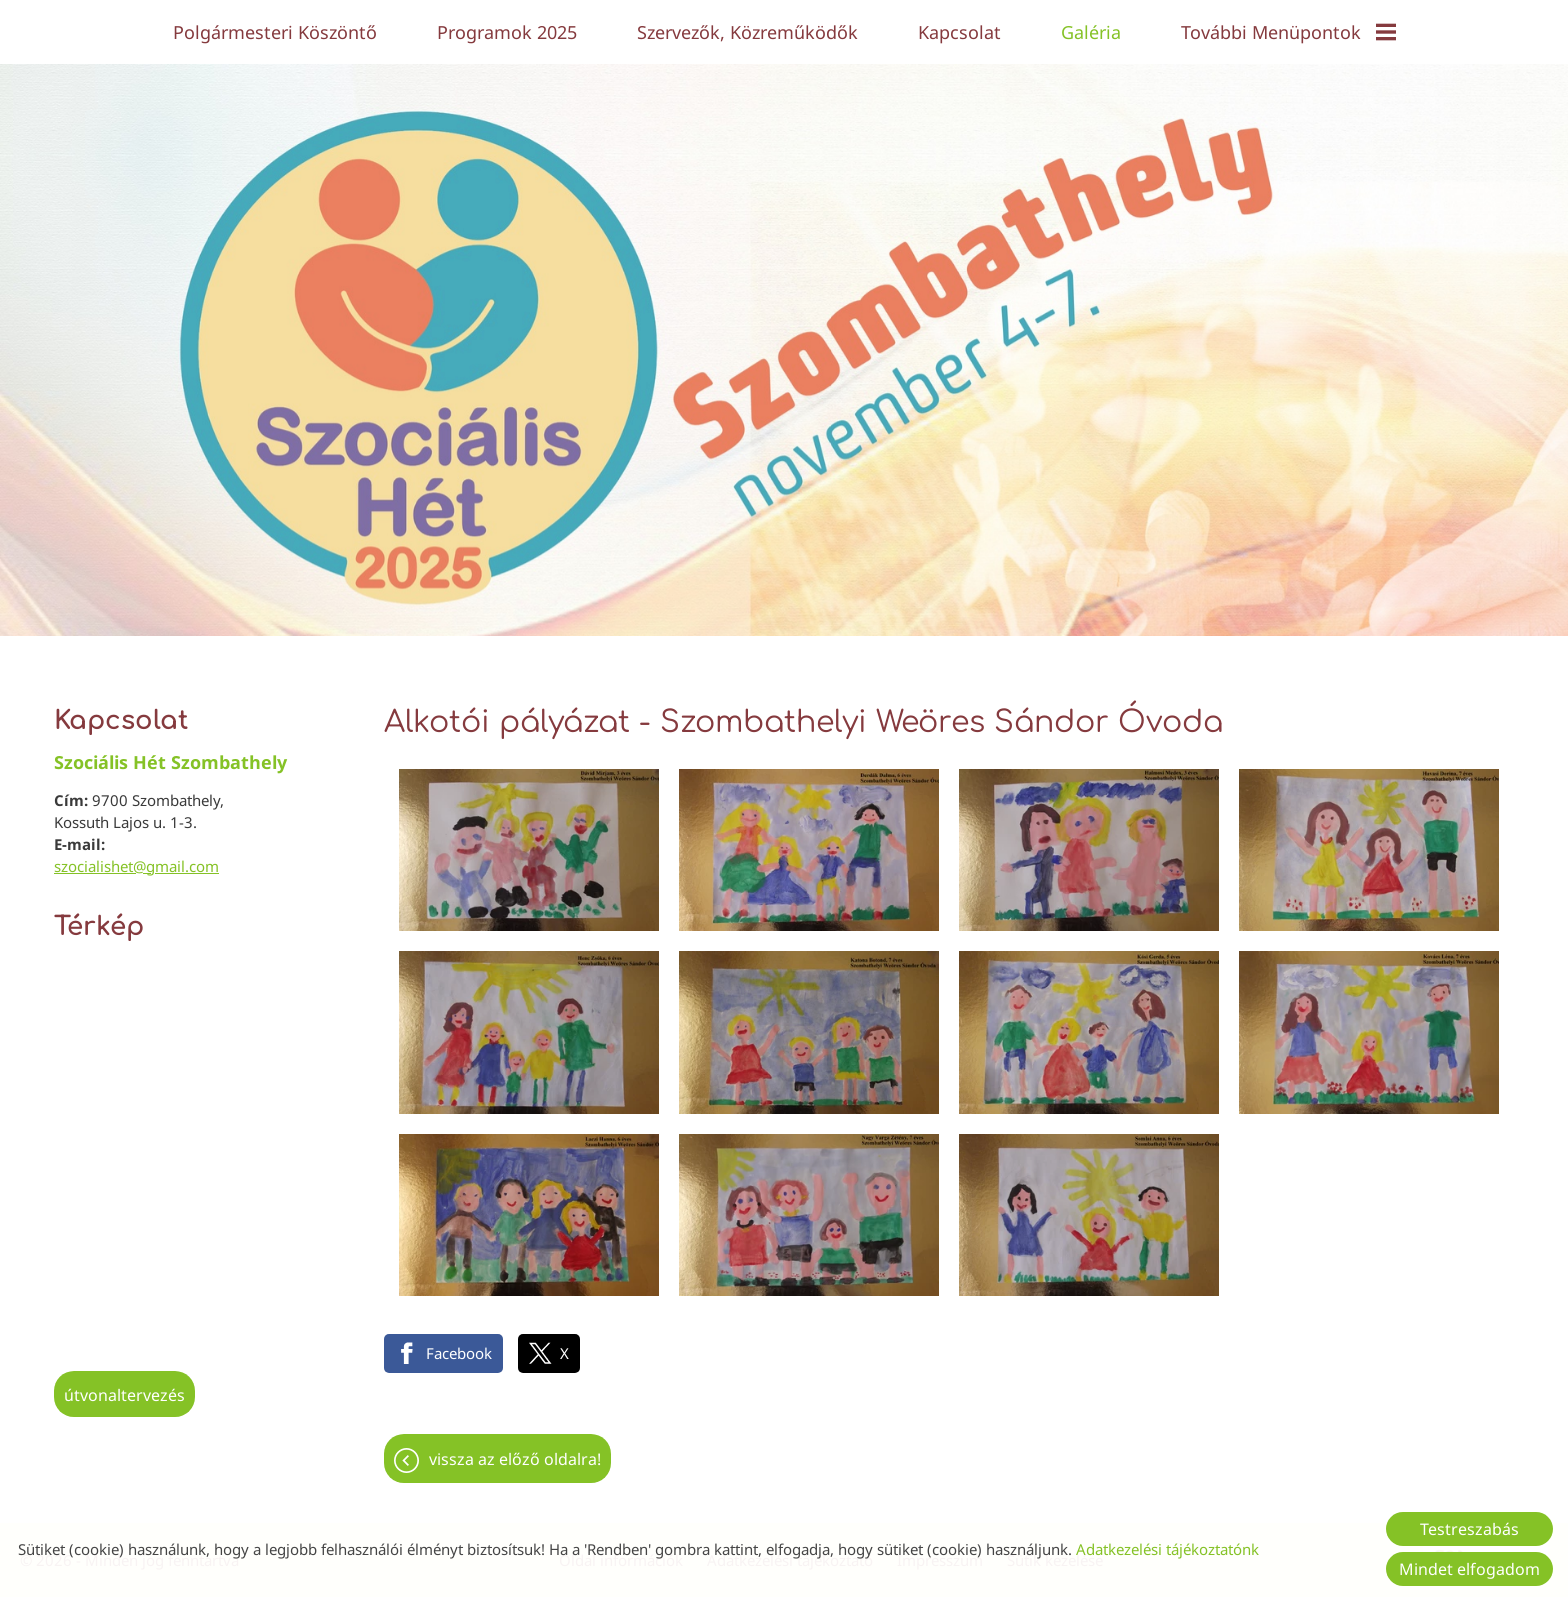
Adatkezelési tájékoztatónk (1167, 1549)
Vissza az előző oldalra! (515, 1449)
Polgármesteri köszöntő (275, 32)
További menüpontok (1288, 32)
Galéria (1091, 32)
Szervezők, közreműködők (747, 32)
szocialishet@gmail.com (136, 856)
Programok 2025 (507, 32)
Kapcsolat (959, 32)
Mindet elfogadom (1469, 1569)
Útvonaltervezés (124, 1385)
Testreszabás (1469, 1529)
